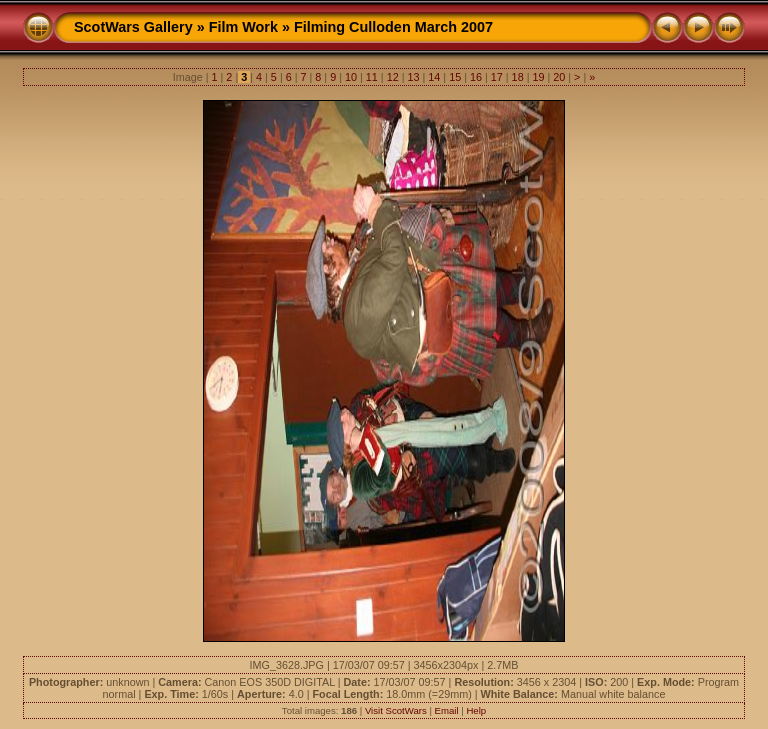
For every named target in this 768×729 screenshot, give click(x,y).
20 (559, 77)
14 (434, 77)
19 (538, 77)
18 (518, 77)
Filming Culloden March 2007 (393, 27)
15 (455, 77)
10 (351, 77)
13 (413, 77)
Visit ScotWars (396, 710)
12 (393, 77)
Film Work (243, 27)
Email (447, 710)
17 (497, 77)
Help (476, 710)
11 (372, 77)
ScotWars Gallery (133, 27)
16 (476, 77)
